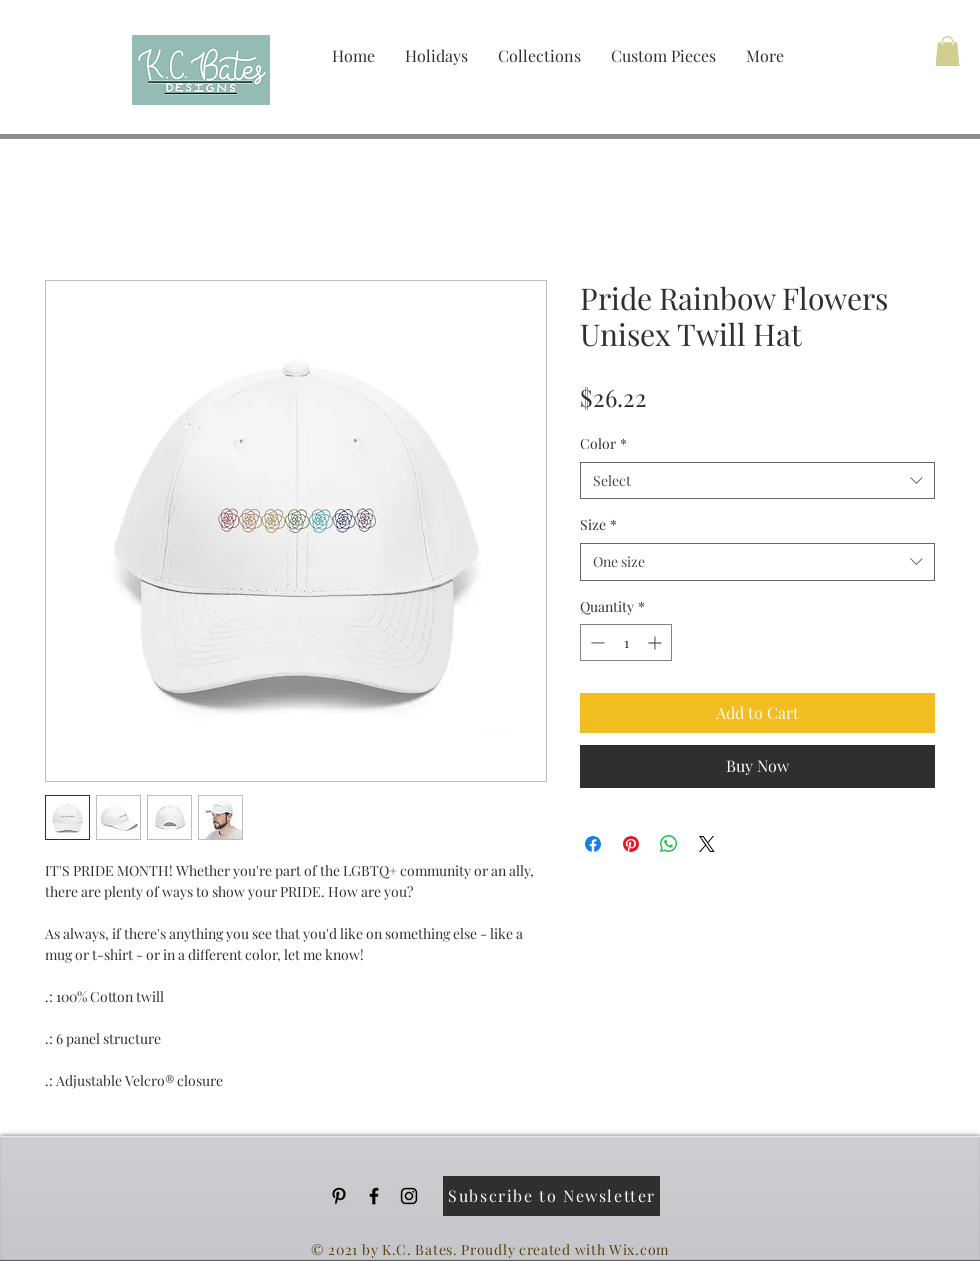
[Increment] (656, 642)
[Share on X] (707, 844)
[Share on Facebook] (593, 844)
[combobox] (757, 481)
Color (603, 443)
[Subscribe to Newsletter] (551, 1196)
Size (598, 524)
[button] (947, 51)
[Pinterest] (339, 1196)
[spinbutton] (626, 642)
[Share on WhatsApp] (669, 844)
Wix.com (639, 1249)
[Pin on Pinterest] (631, 844)
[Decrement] (595, 642)
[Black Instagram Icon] (409, 1196)
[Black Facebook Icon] (374, 1196)
